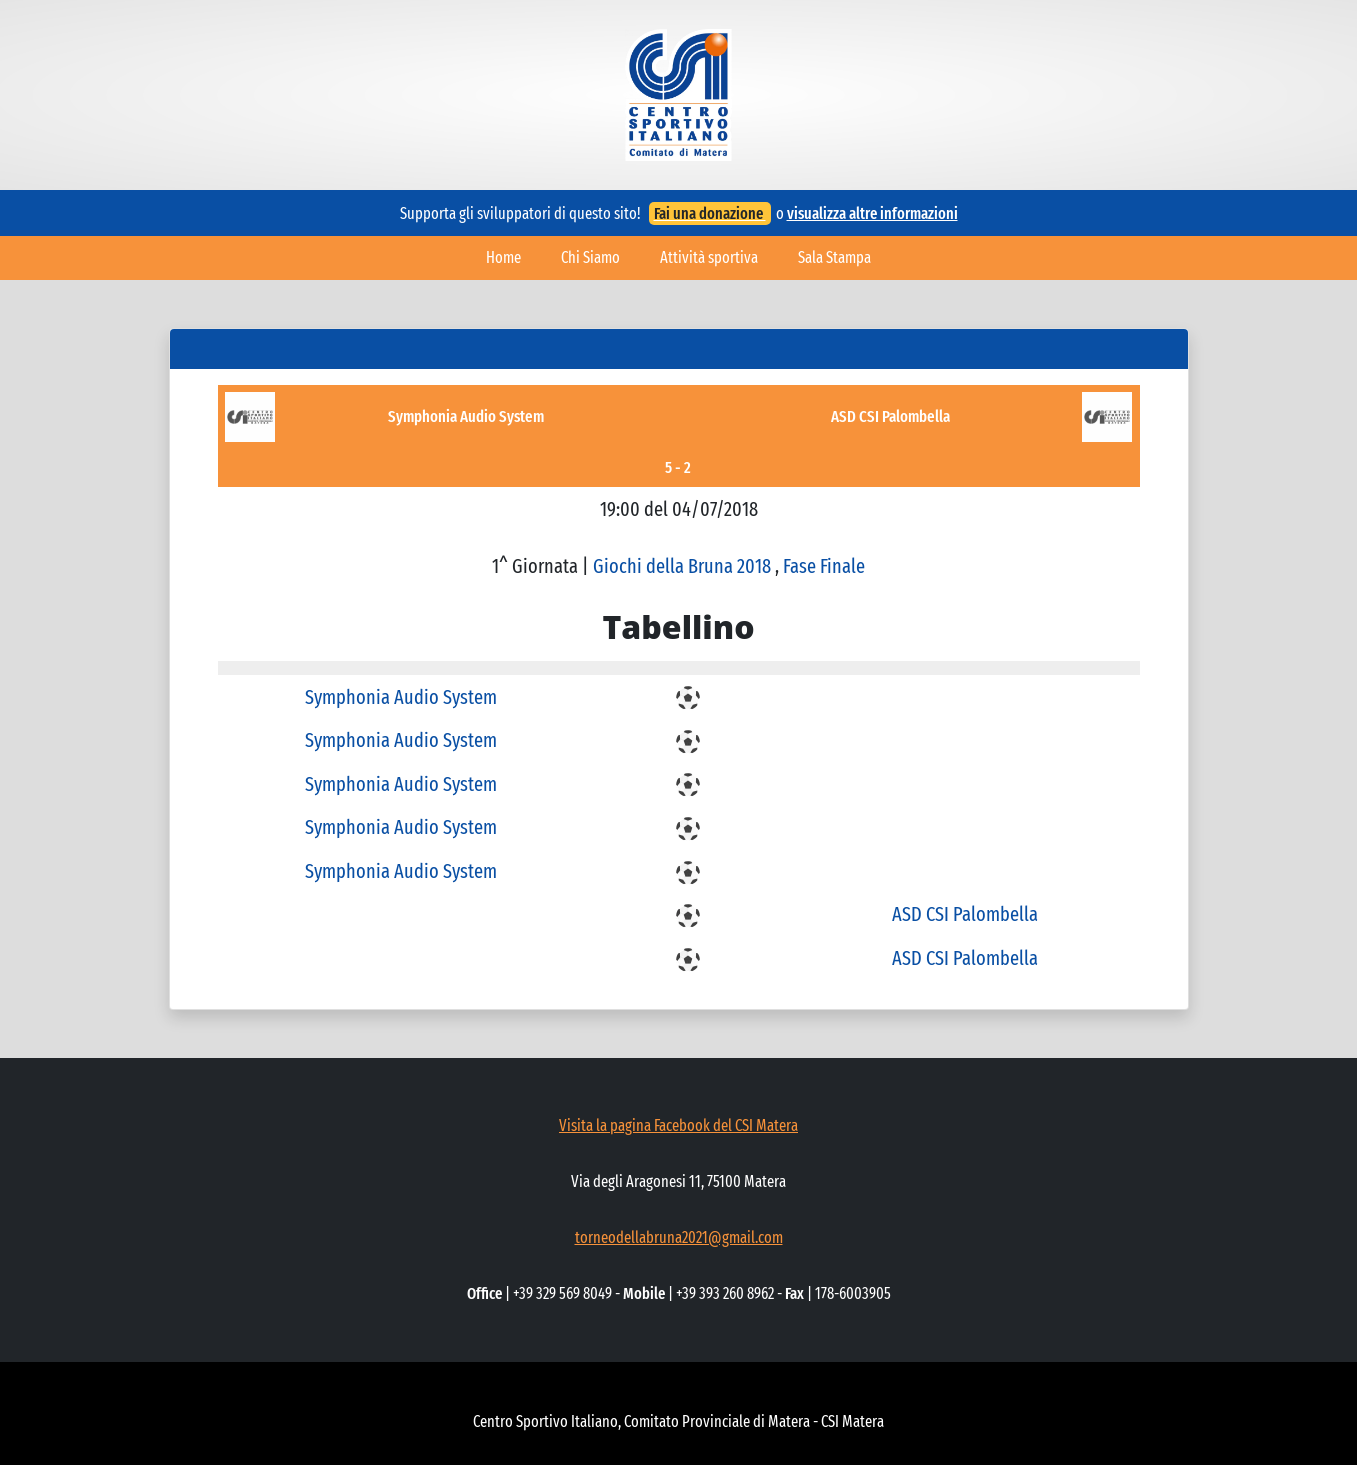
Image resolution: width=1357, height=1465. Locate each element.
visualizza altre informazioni (872, 213)
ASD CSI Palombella (890, 416)
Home (503, 257)
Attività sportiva (709, 257)
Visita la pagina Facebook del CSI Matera (678, 1125)
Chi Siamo (590, 257)
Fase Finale (824, 566)
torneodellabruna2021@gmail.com (679, 1237)
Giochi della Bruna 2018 (684, 566)
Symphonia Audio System (466, 416)
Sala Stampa (834, 257)
